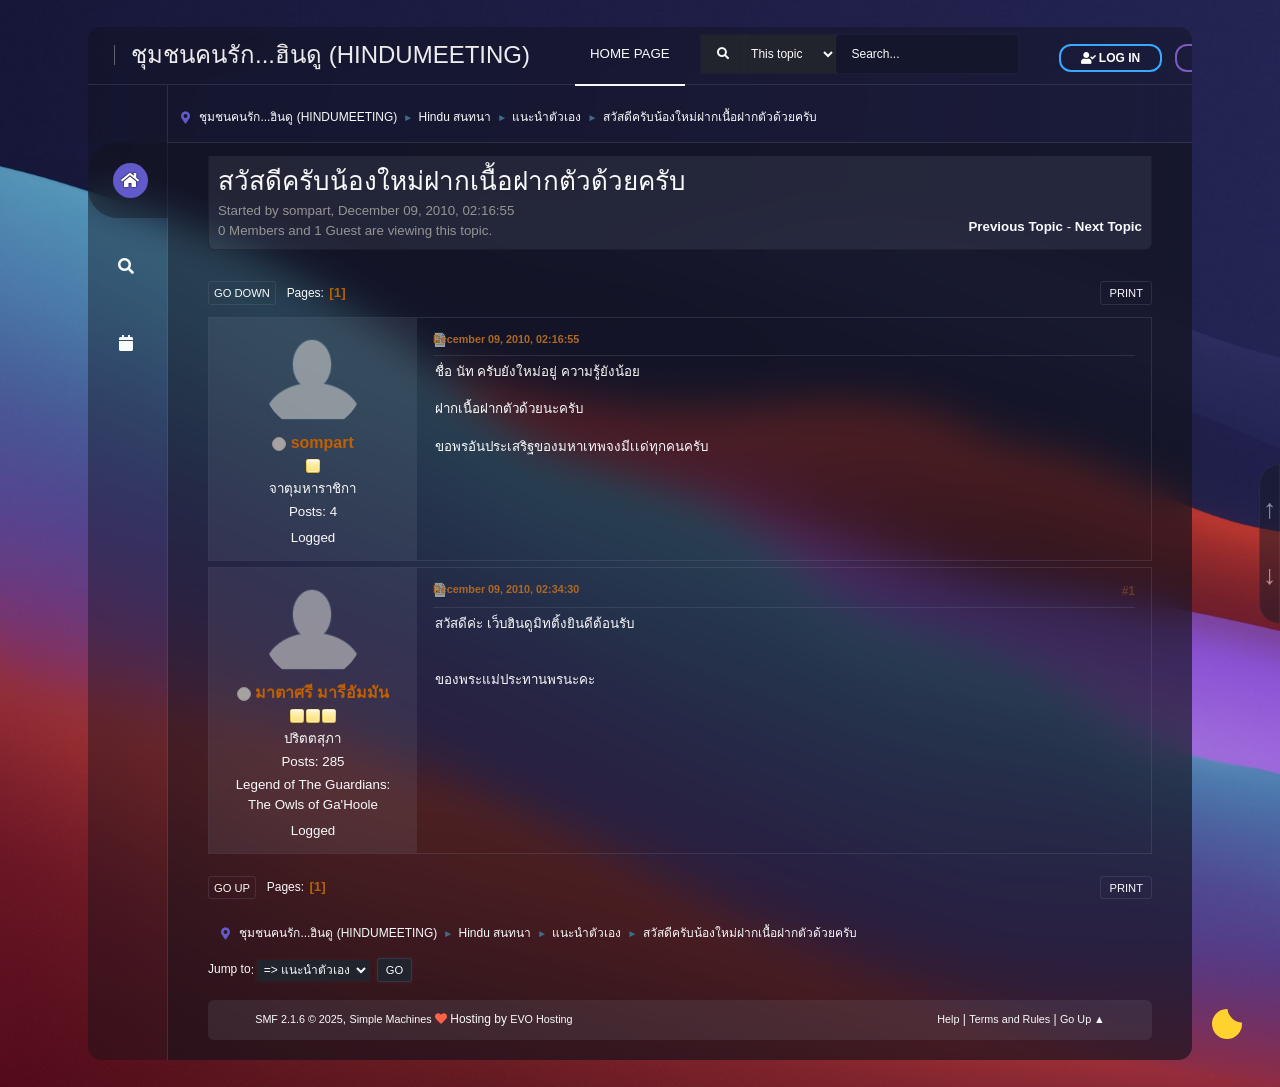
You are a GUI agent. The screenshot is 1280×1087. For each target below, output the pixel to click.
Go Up (232, 888)
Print (1126, 293)
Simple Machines (391, 1019)
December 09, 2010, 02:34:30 (506, 589)
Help (948, 1019)
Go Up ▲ (1082, 1019)
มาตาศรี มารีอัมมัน (322, 692)
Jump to (229, 970)
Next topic (1108, 226)
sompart (322, 442)
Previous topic (1015, 226)
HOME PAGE (630, 53)
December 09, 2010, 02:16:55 (506, 339)
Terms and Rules (1009, 1019)
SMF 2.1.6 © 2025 (299, 1019)
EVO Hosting (541, 1019)
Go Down (242, 293)
